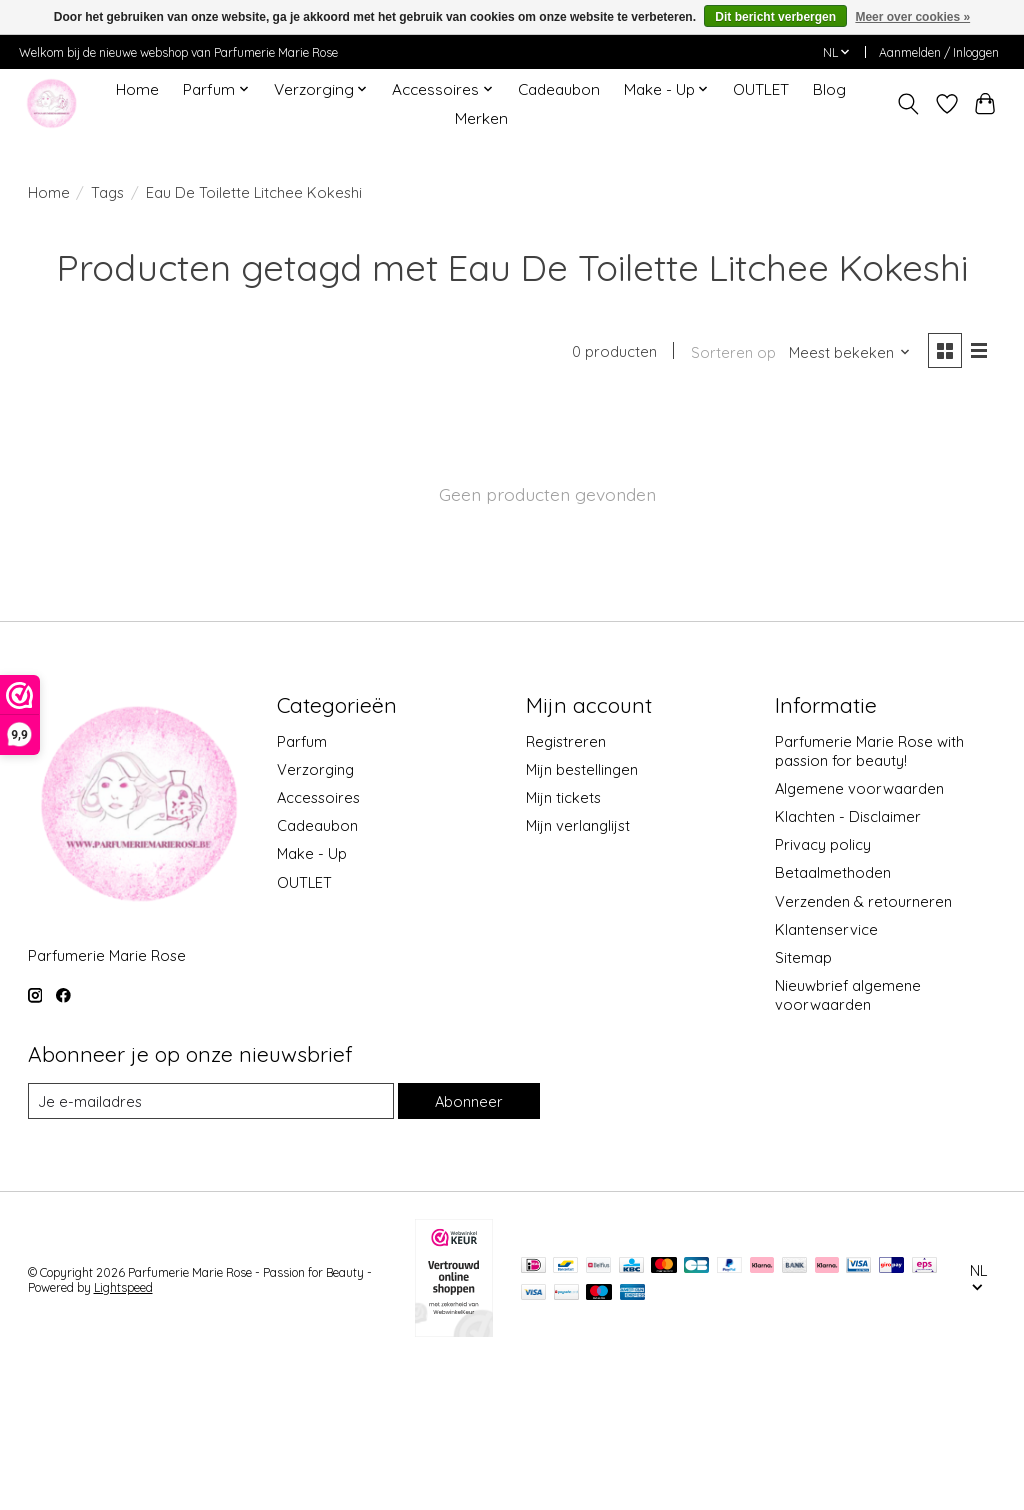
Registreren (566, 883)
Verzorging (86, 432)
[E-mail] (211, 1243)
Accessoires (88, 462)
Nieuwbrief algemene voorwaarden (848, 1137)
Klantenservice (826, 1071)
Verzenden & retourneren (863, 1043)
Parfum (69, 402)
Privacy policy (823, 986)
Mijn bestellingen (582, 911)
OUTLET (761, 89)
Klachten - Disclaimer (848, 958)
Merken (481, 118)
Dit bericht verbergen (775, 17)
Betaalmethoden (833, 1014)
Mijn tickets (563, 939)
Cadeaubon (559, 89)
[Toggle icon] (907, 104)
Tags (107, 192)
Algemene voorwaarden (859, 930)
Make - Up (84, 523)
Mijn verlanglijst (578, 967)
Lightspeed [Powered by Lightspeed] (123, 1429)
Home (137, 89)
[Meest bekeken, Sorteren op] (850, 352)
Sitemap (803, 1099)
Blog (829, 89)
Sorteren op (733, 352)
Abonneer (469, 1242)
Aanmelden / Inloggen (939, 52)
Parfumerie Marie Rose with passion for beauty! (869, 893)
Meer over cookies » (912, 17)
